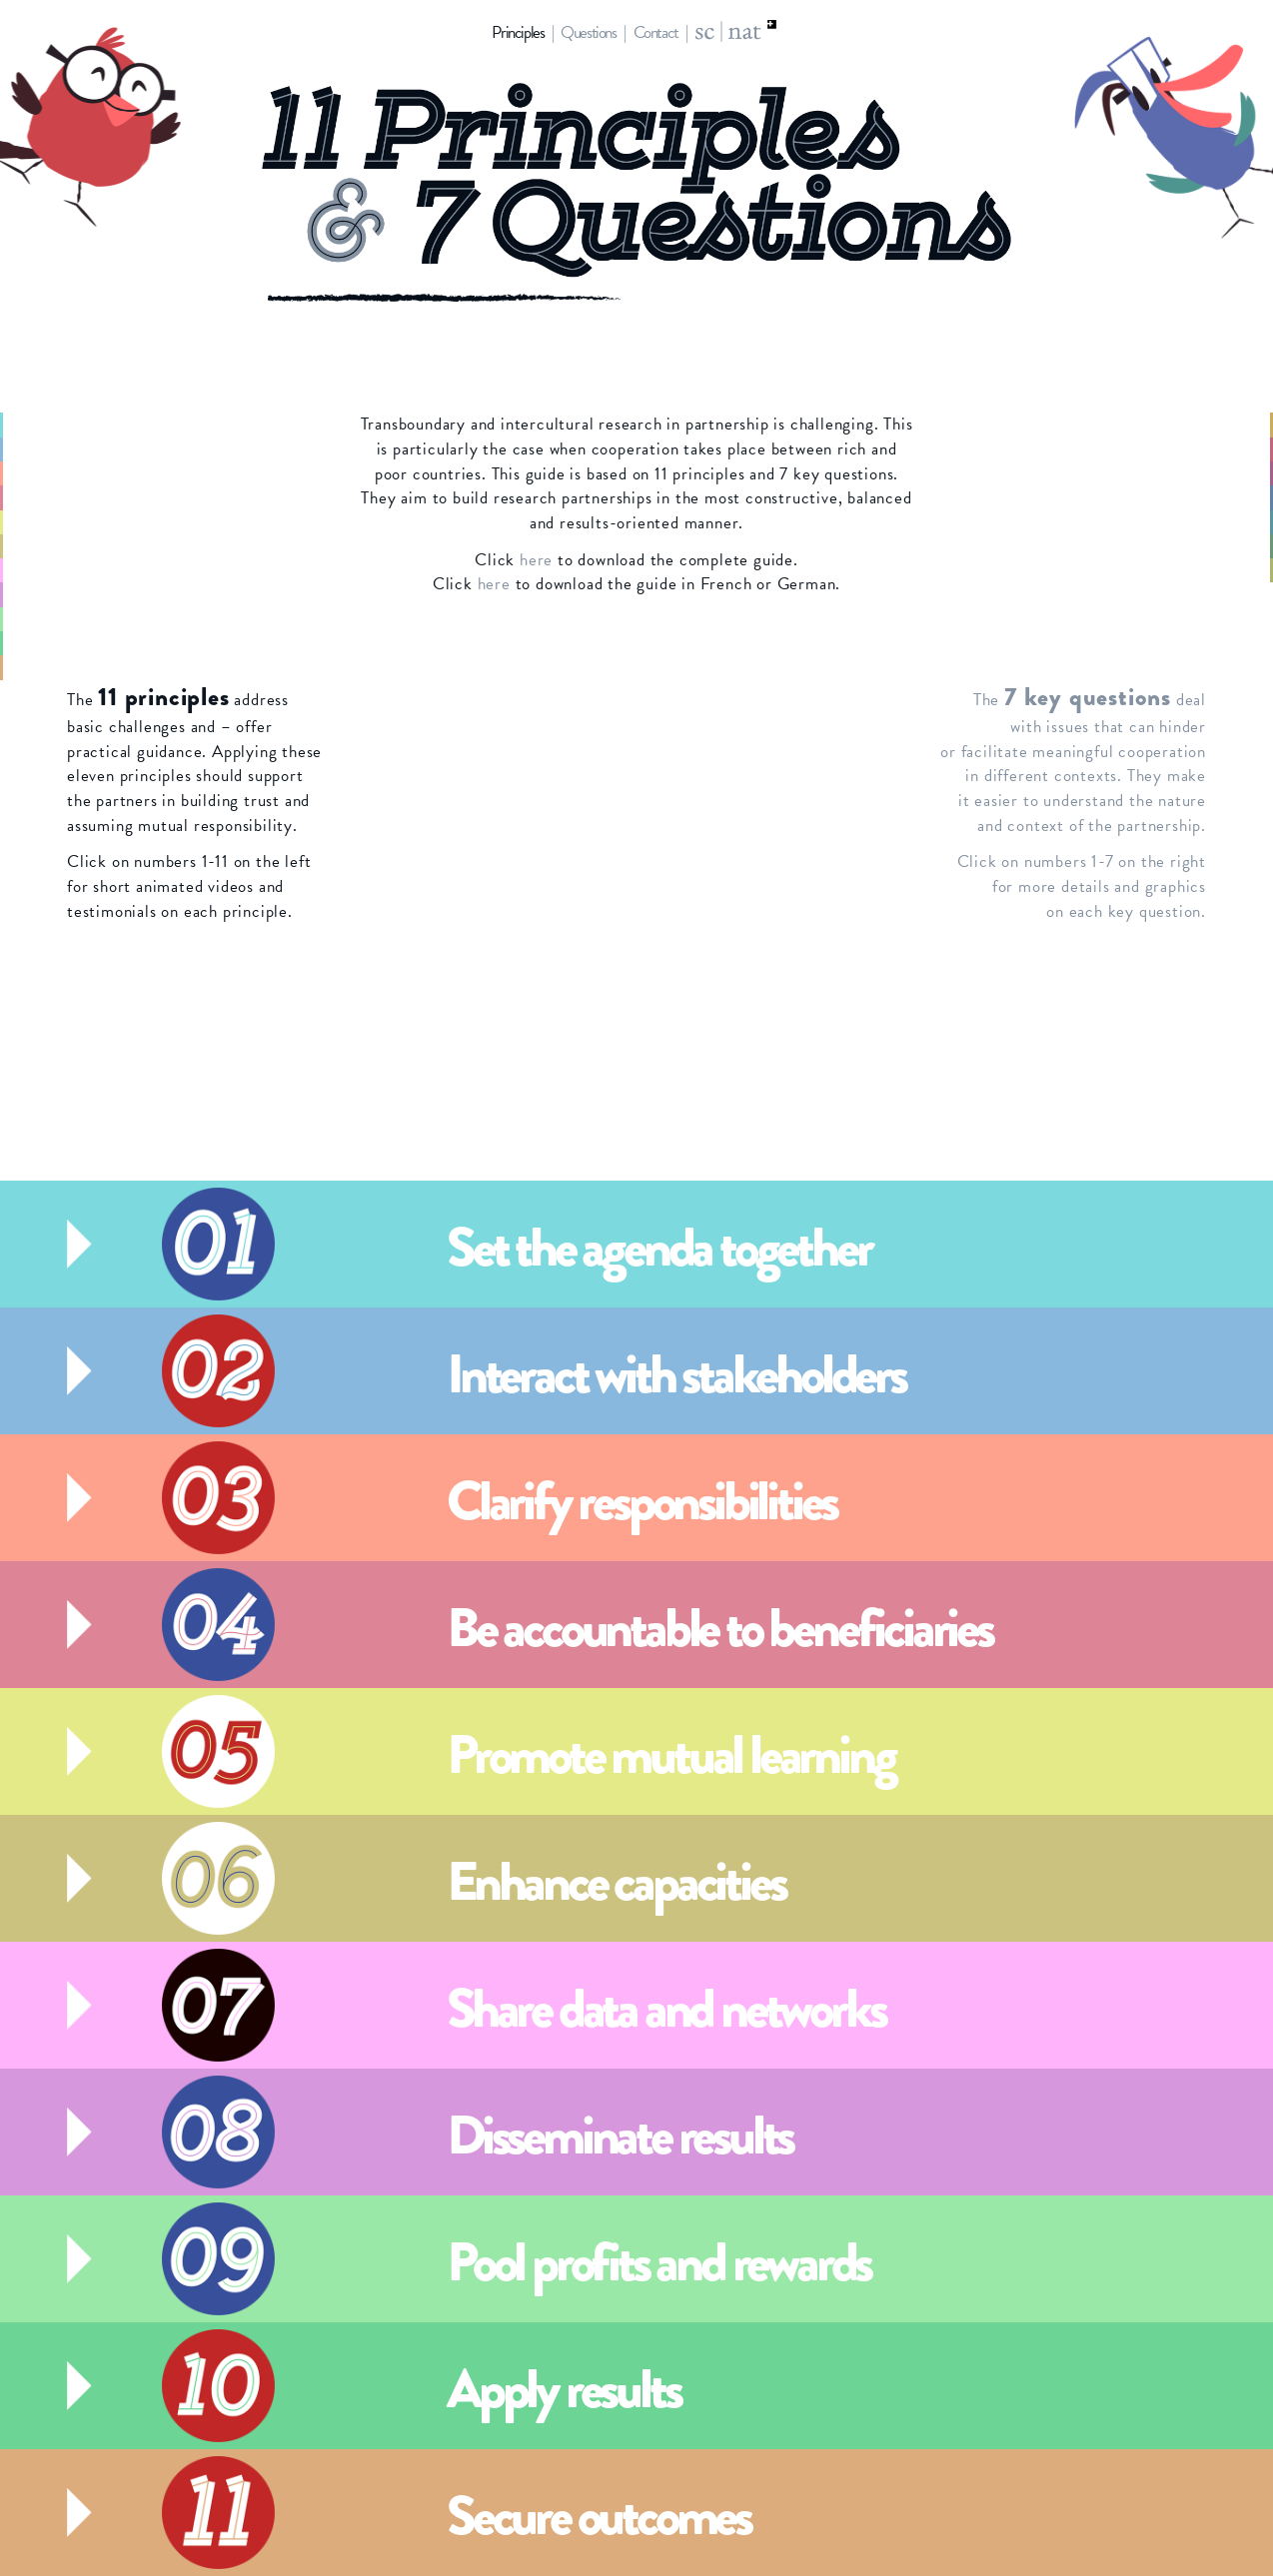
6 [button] (45, 546)
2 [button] (45, 449)
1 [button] (47, 424)
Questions (588, 32)
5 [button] (45, 522)
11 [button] (44, 667)
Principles (518, 32)
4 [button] (45, 497)
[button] (621, 1244)
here (536, 559)
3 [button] (45, 473)
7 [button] (46, 570)
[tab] (636, 1244)
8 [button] (45, 594)
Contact (656, 32)
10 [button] (41, 643)
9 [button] (45, 619)
